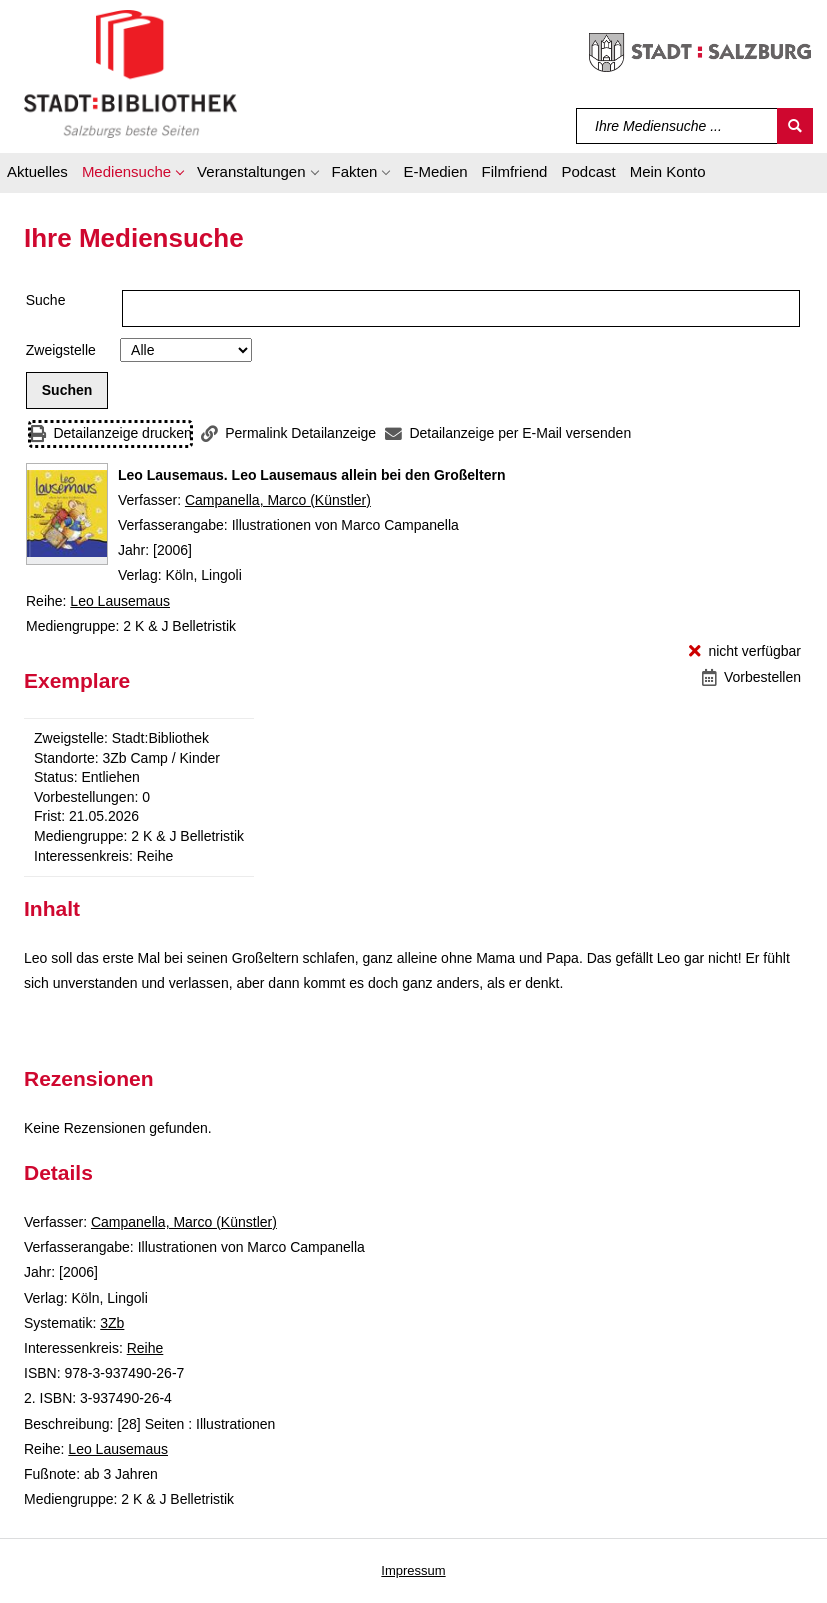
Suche (46, 300)
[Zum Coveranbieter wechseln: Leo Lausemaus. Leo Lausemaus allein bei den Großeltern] (67, 514)
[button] (132, 175)
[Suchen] (795, 126)
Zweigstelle (61, 350)
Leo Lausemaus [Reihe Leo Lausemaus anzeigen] (120, 601)
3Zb (112, 1323)
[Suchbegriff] (677, 126)
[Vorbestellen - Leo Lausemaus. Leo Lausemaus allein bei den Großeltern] (751, 677)
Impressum (413, 1570)
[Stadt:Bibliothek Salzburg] (130, 73)
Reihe (145, 1348)
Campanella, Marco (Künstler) (278, 500)
